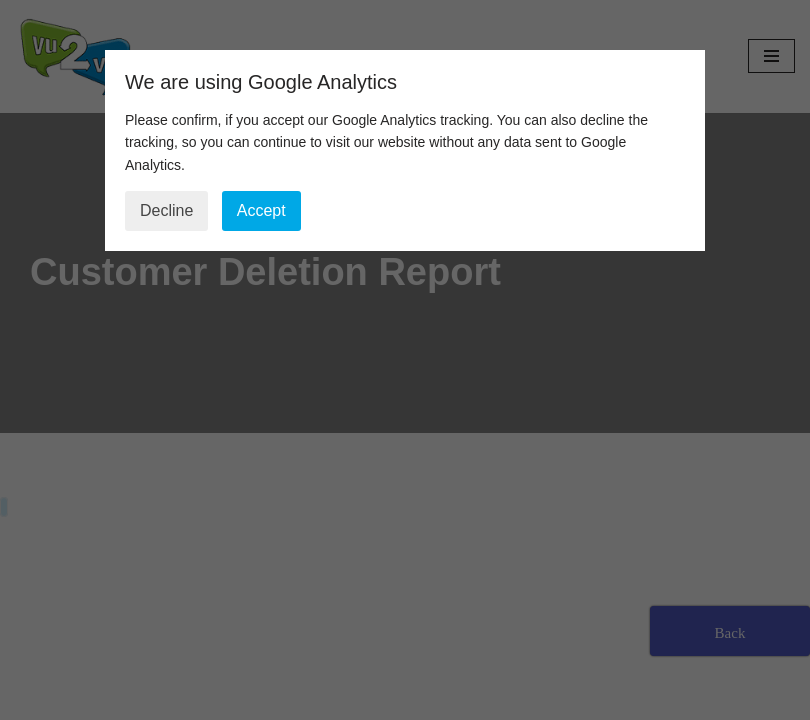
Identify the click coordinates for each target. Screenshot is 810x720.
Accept (261, 210)
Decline (166, 210)
